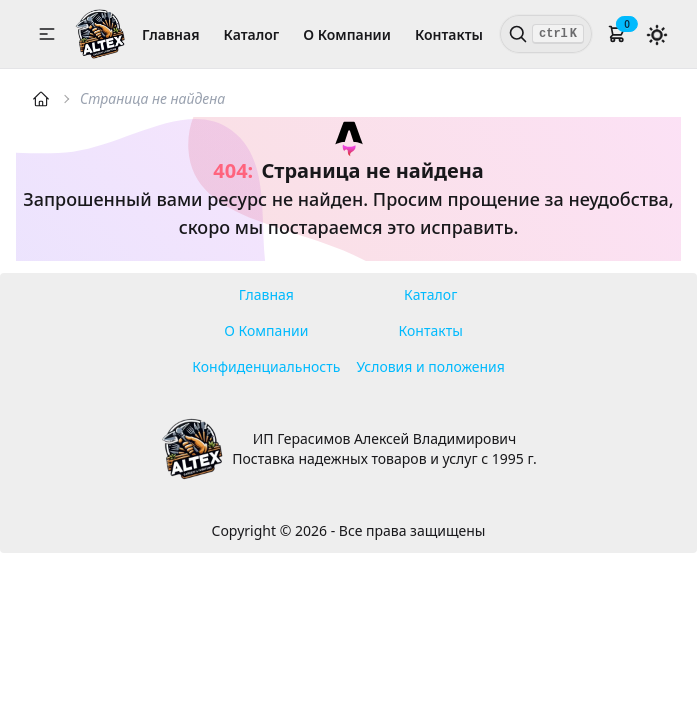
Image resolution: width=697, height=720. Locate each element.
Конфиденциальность (266, 366)
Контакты (449, 34)
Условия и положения (431, 366)
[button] (47, 34)
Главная (170, 34)
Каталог (252, 34)
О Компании (347, 34)
